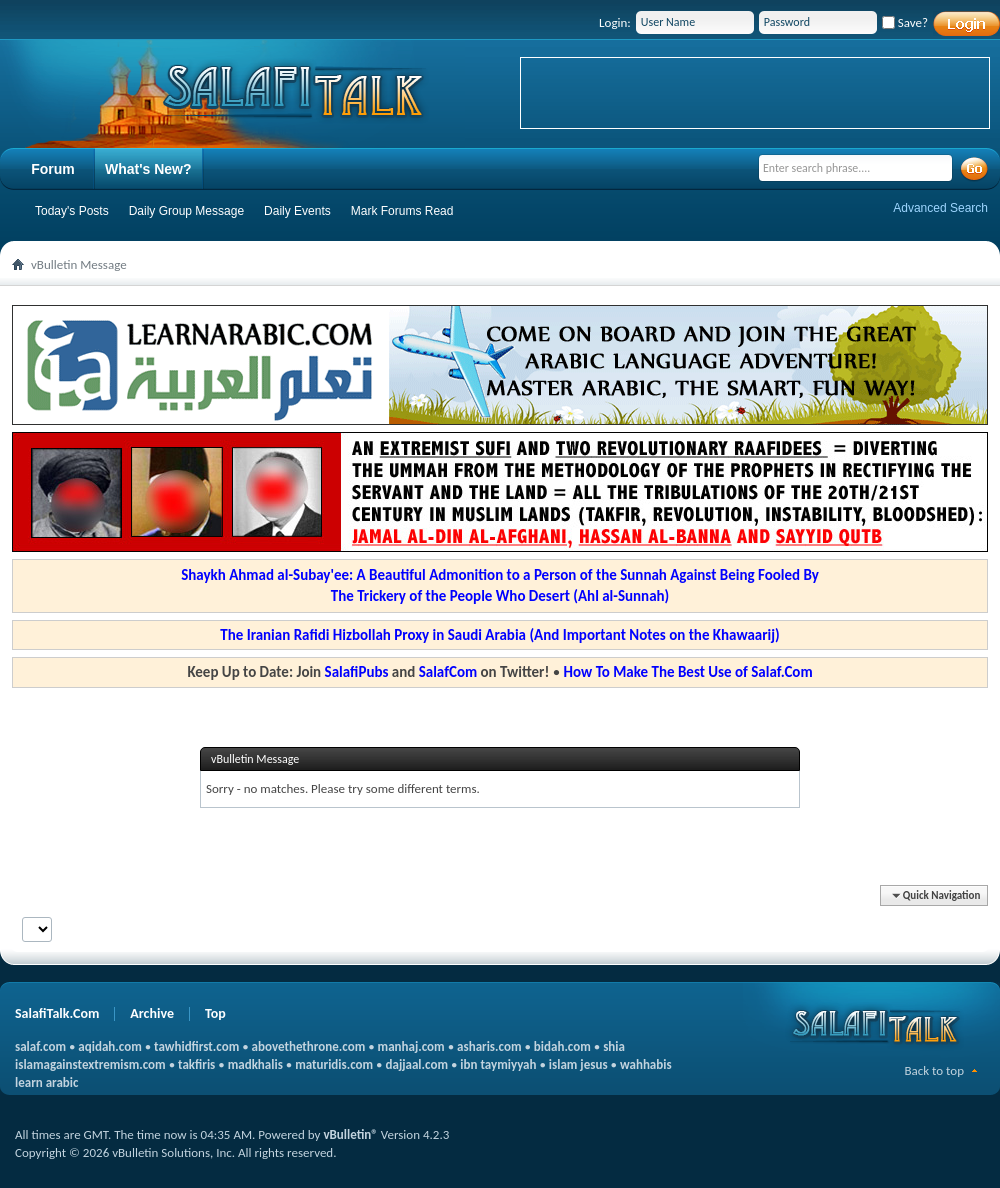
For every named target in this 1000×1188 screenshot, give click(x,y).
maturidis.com (334, 1064)
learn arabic (46, 1082)
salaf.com (40, 1046)
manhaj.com (411, 1046)
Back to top (934, 1070)
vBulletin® (350, 1134)
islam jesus (578, 1064)
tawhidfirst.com (196, 1046)
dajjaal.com (417, 1064)
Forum (53, 169)
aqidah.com (109, 1046)
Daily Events (297, 211)
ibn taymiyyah (498, 1064)
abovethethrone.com (309, 1046)
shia (614, 1046)
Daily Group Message (186, 211)
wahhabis (646, 1064)
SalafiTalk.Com (57, 1013)
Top (215, 1013)
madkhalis (255, 1064)
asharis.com (489, 1046)
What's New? (148, 169)
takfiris (196, 1064)
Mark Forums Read (402, 211)
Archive (152, 1013)
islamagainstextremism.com (90, 1064)
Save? (905, 22)
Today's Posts (72, 211)
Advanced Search (940, 208)
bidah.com (562, 1046)
